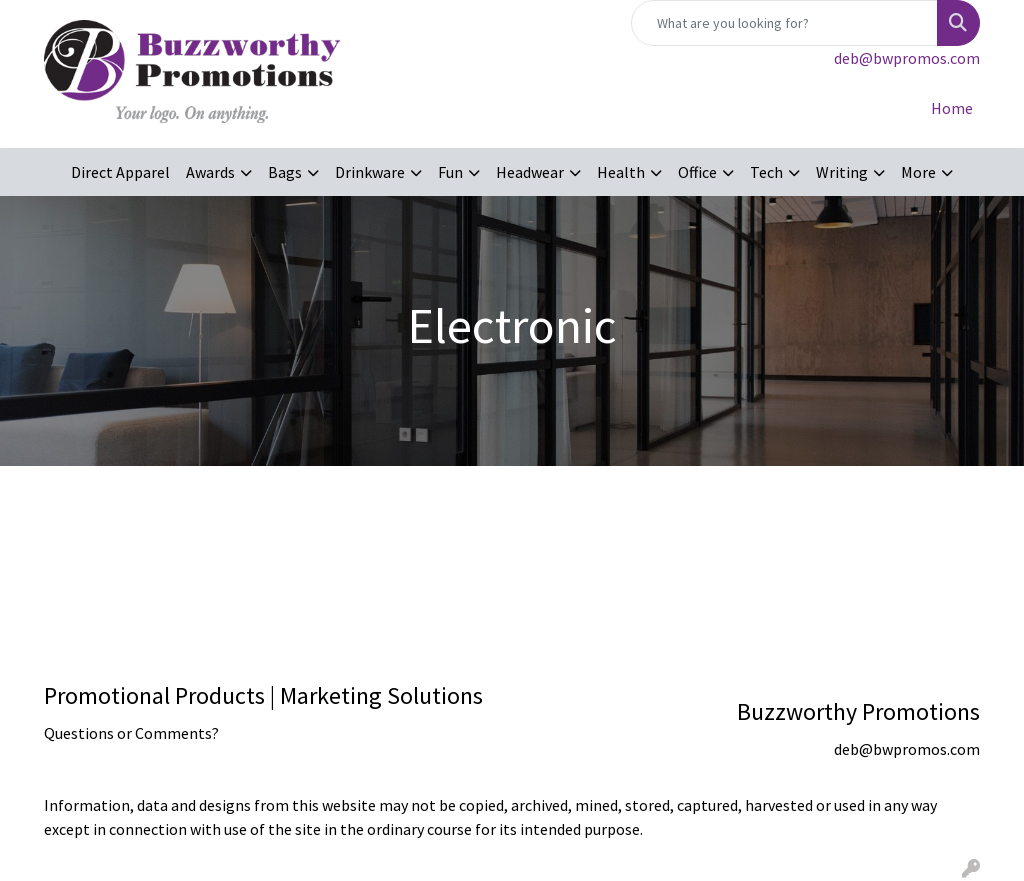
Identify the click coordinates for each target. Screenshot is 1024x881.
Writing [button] (842, 172)
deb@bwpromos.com (907, 58)
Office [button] (697, 172)
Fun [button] (450, 172)
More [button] (918, 172)
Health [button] (621, 172)
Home (952, 108)
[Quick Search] (784, 23)
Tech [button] (766, 172)
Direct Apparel (120, 172)
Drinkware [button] (370, 172)
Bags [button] (285, 172)
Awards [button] (210, 172)
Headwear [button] (530, 172)
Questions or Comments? (131, 733)
